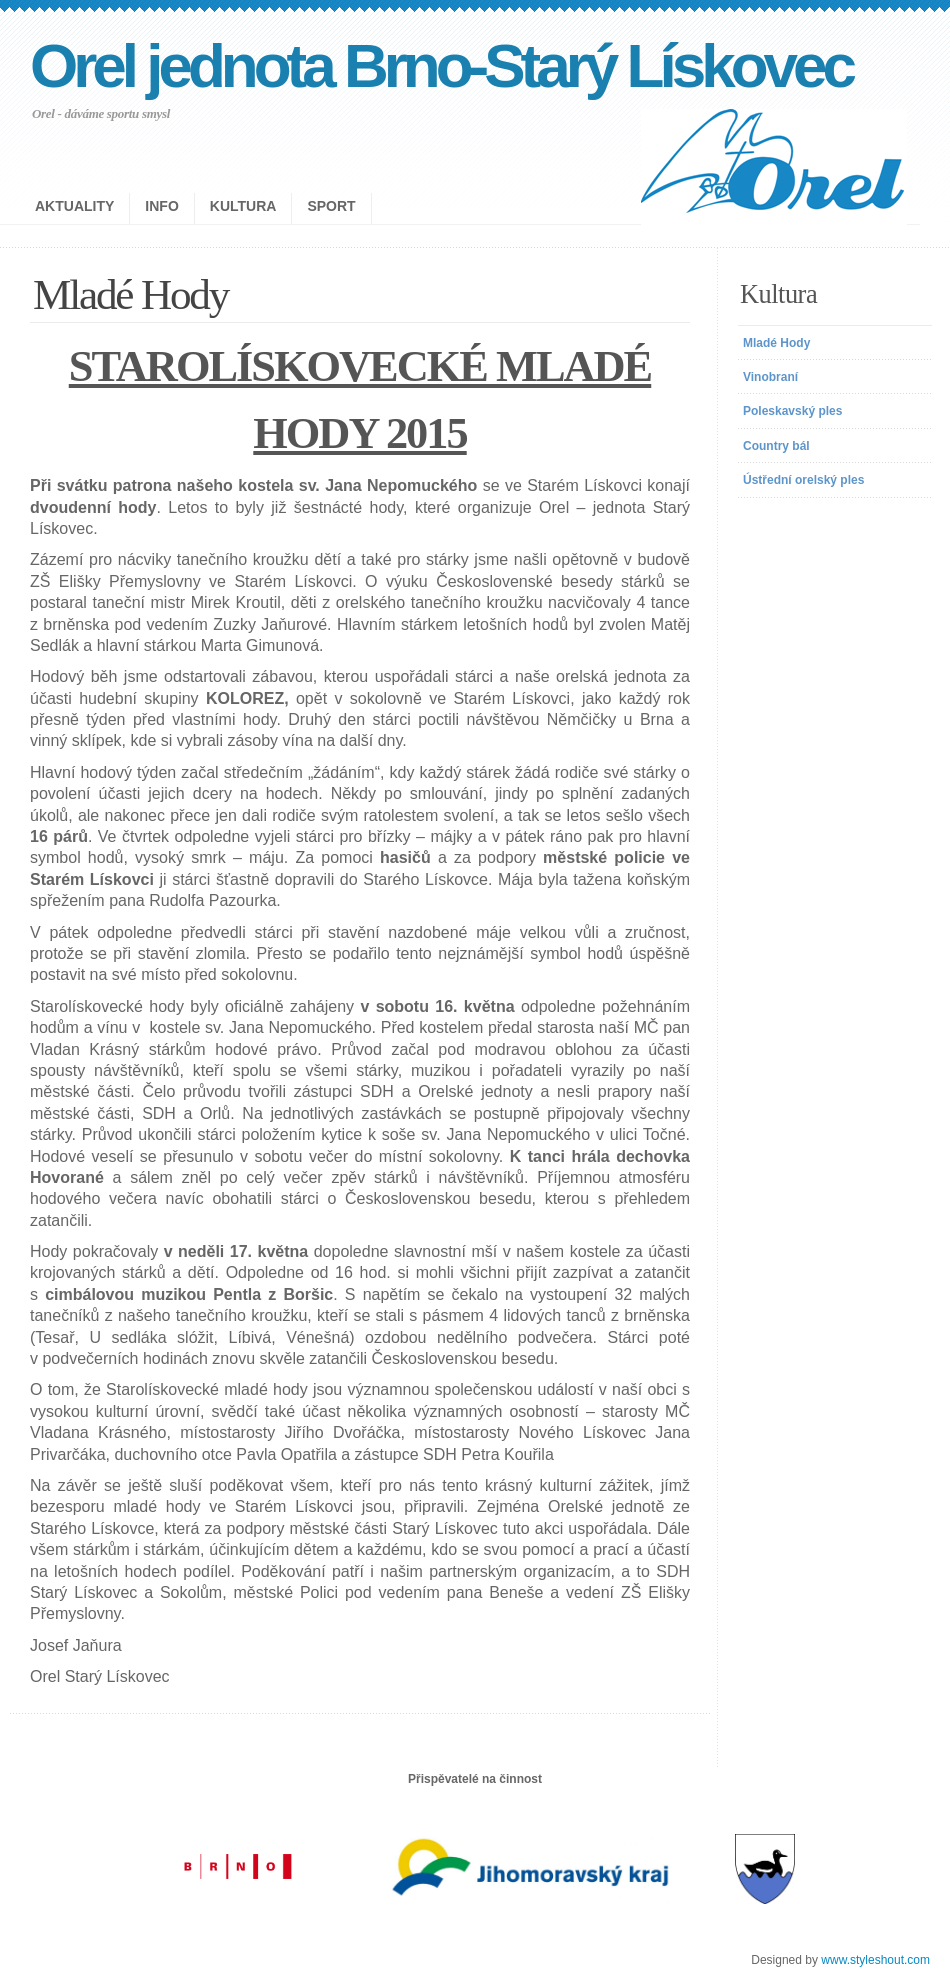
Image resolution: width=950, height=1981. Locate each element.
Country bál (776, 446)
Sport (331, 206)
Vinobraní (770, 377)
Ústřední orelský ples (803, 480)
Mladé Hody (776, 343)
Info (161, 206)
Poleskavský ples (792, 411)
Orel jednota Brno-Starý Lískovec (441, 65)
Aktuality (74, 206)
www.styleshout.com (875, 1960)
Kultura (243, 206)
